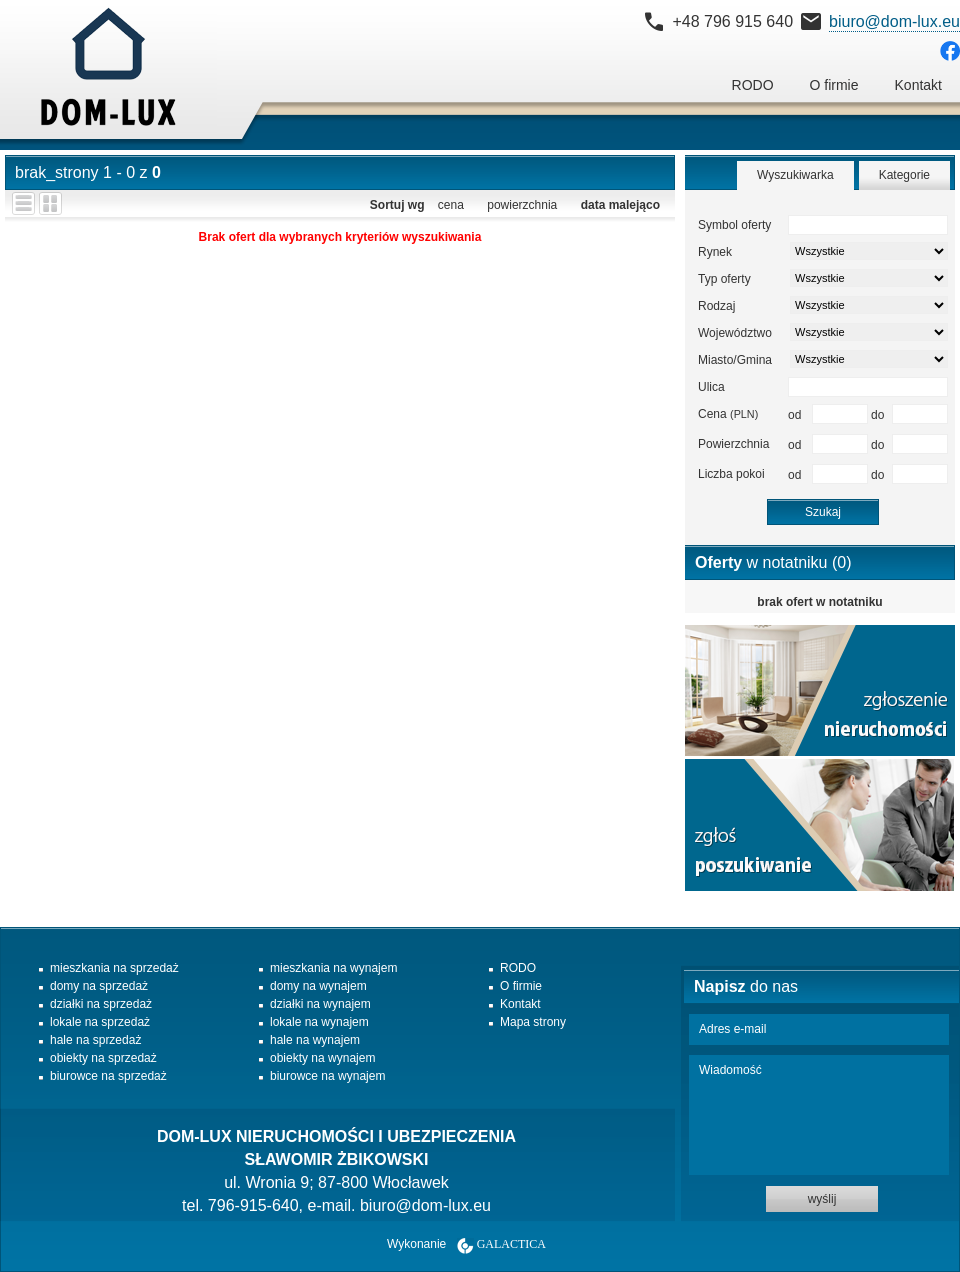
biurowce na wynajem (327, 1076)
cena (451, 205)
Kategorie (904, 175)
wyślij (822, 1199)
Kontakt (918, 85)
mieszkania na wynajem (333, 968)
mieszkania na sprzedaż (114, 968)
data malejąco (620, 205)
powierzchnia (522, 205)
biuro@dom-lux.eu (894, 21)
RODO (753, 85)
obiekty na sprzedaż (103, 1058)
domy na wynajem (318, 986)
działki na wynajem (320, 1004)
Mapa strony (533, 1022)
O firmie (834, 85)
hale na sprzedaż (95, 1040)
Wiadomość (819, 1115)
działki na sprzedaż (101, 1004)
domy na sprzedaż (99, 986)
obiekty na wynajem (322, 1058)
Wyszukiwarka (795, 175)
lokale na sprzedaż (100, 1022)
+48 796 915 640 (732, 21)
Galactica (511, 1244)
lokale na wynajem (319, 1022)
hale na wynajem (315, 1040)
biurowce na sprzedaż (108, 1076)
